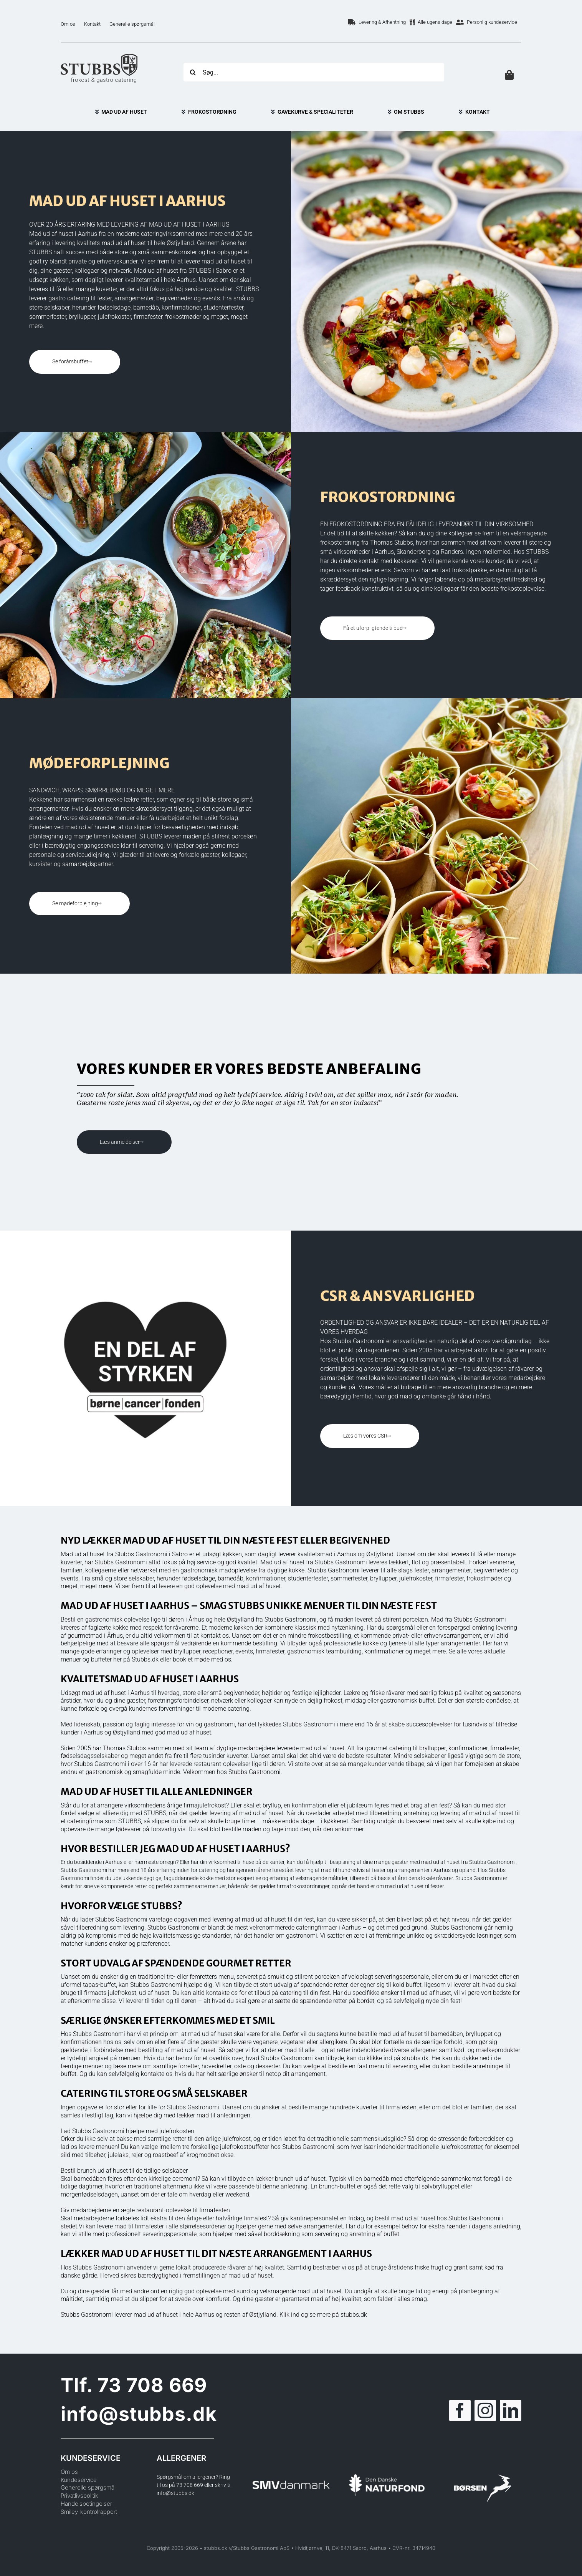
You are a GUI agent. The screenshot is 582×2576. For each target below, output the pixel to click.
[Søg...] (314, 72)
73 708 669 (152, 2385)
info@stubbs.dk (139, 2413)
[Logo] (99, 56)
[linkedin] (510, 2410)
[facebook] (460, 2410)
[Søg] (192, 72)
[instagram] (485, 2410)
